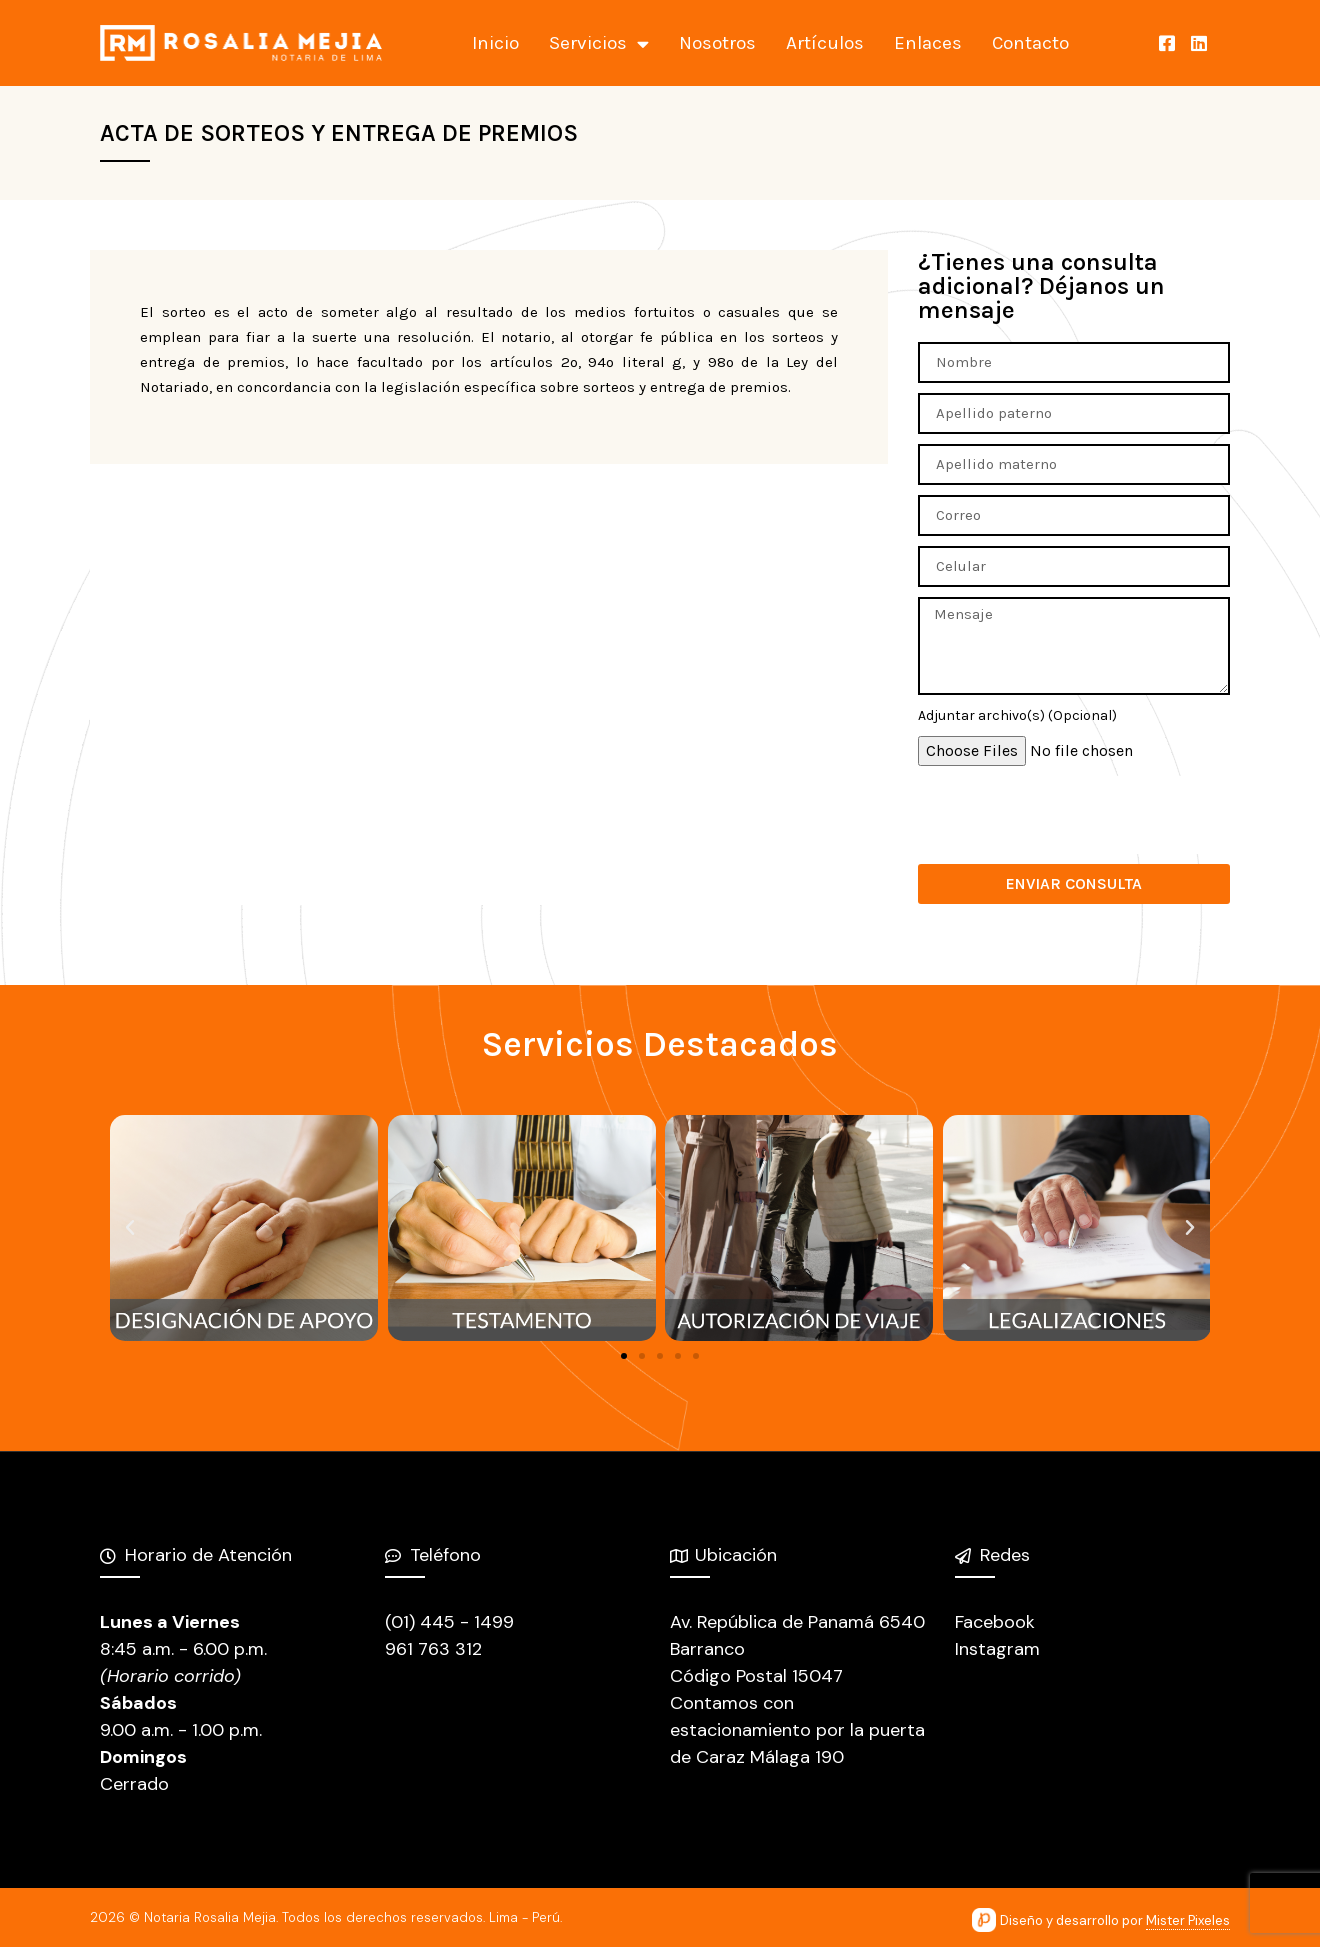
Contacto (1030, 43)
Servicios (599, 43)
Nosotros (717, 43)
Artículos (825, 43)
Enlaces (928, 43)
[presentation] (1070, 815)
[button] (624, 1356)
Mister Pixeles (1188, 1920)
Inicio (495, 43)
